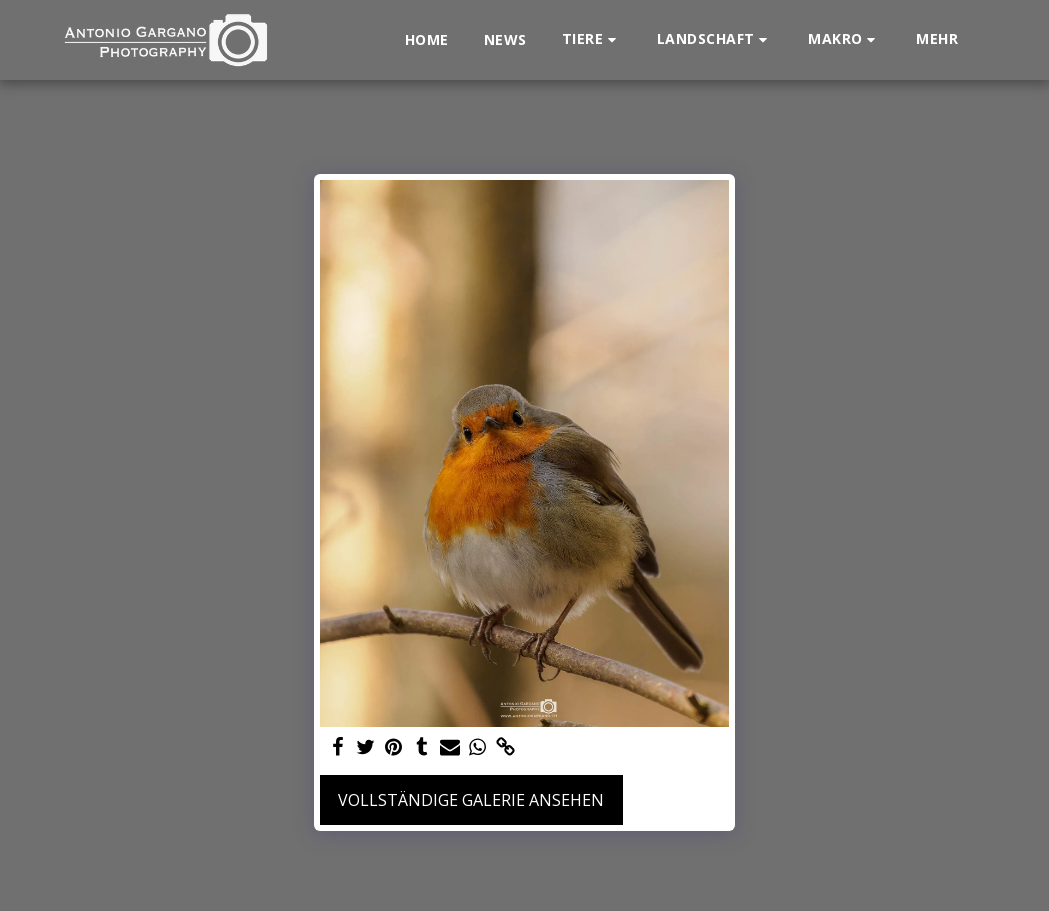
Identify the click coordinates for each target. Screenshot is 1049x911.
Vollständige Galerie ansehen (471, 800)
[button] (592, 39)
